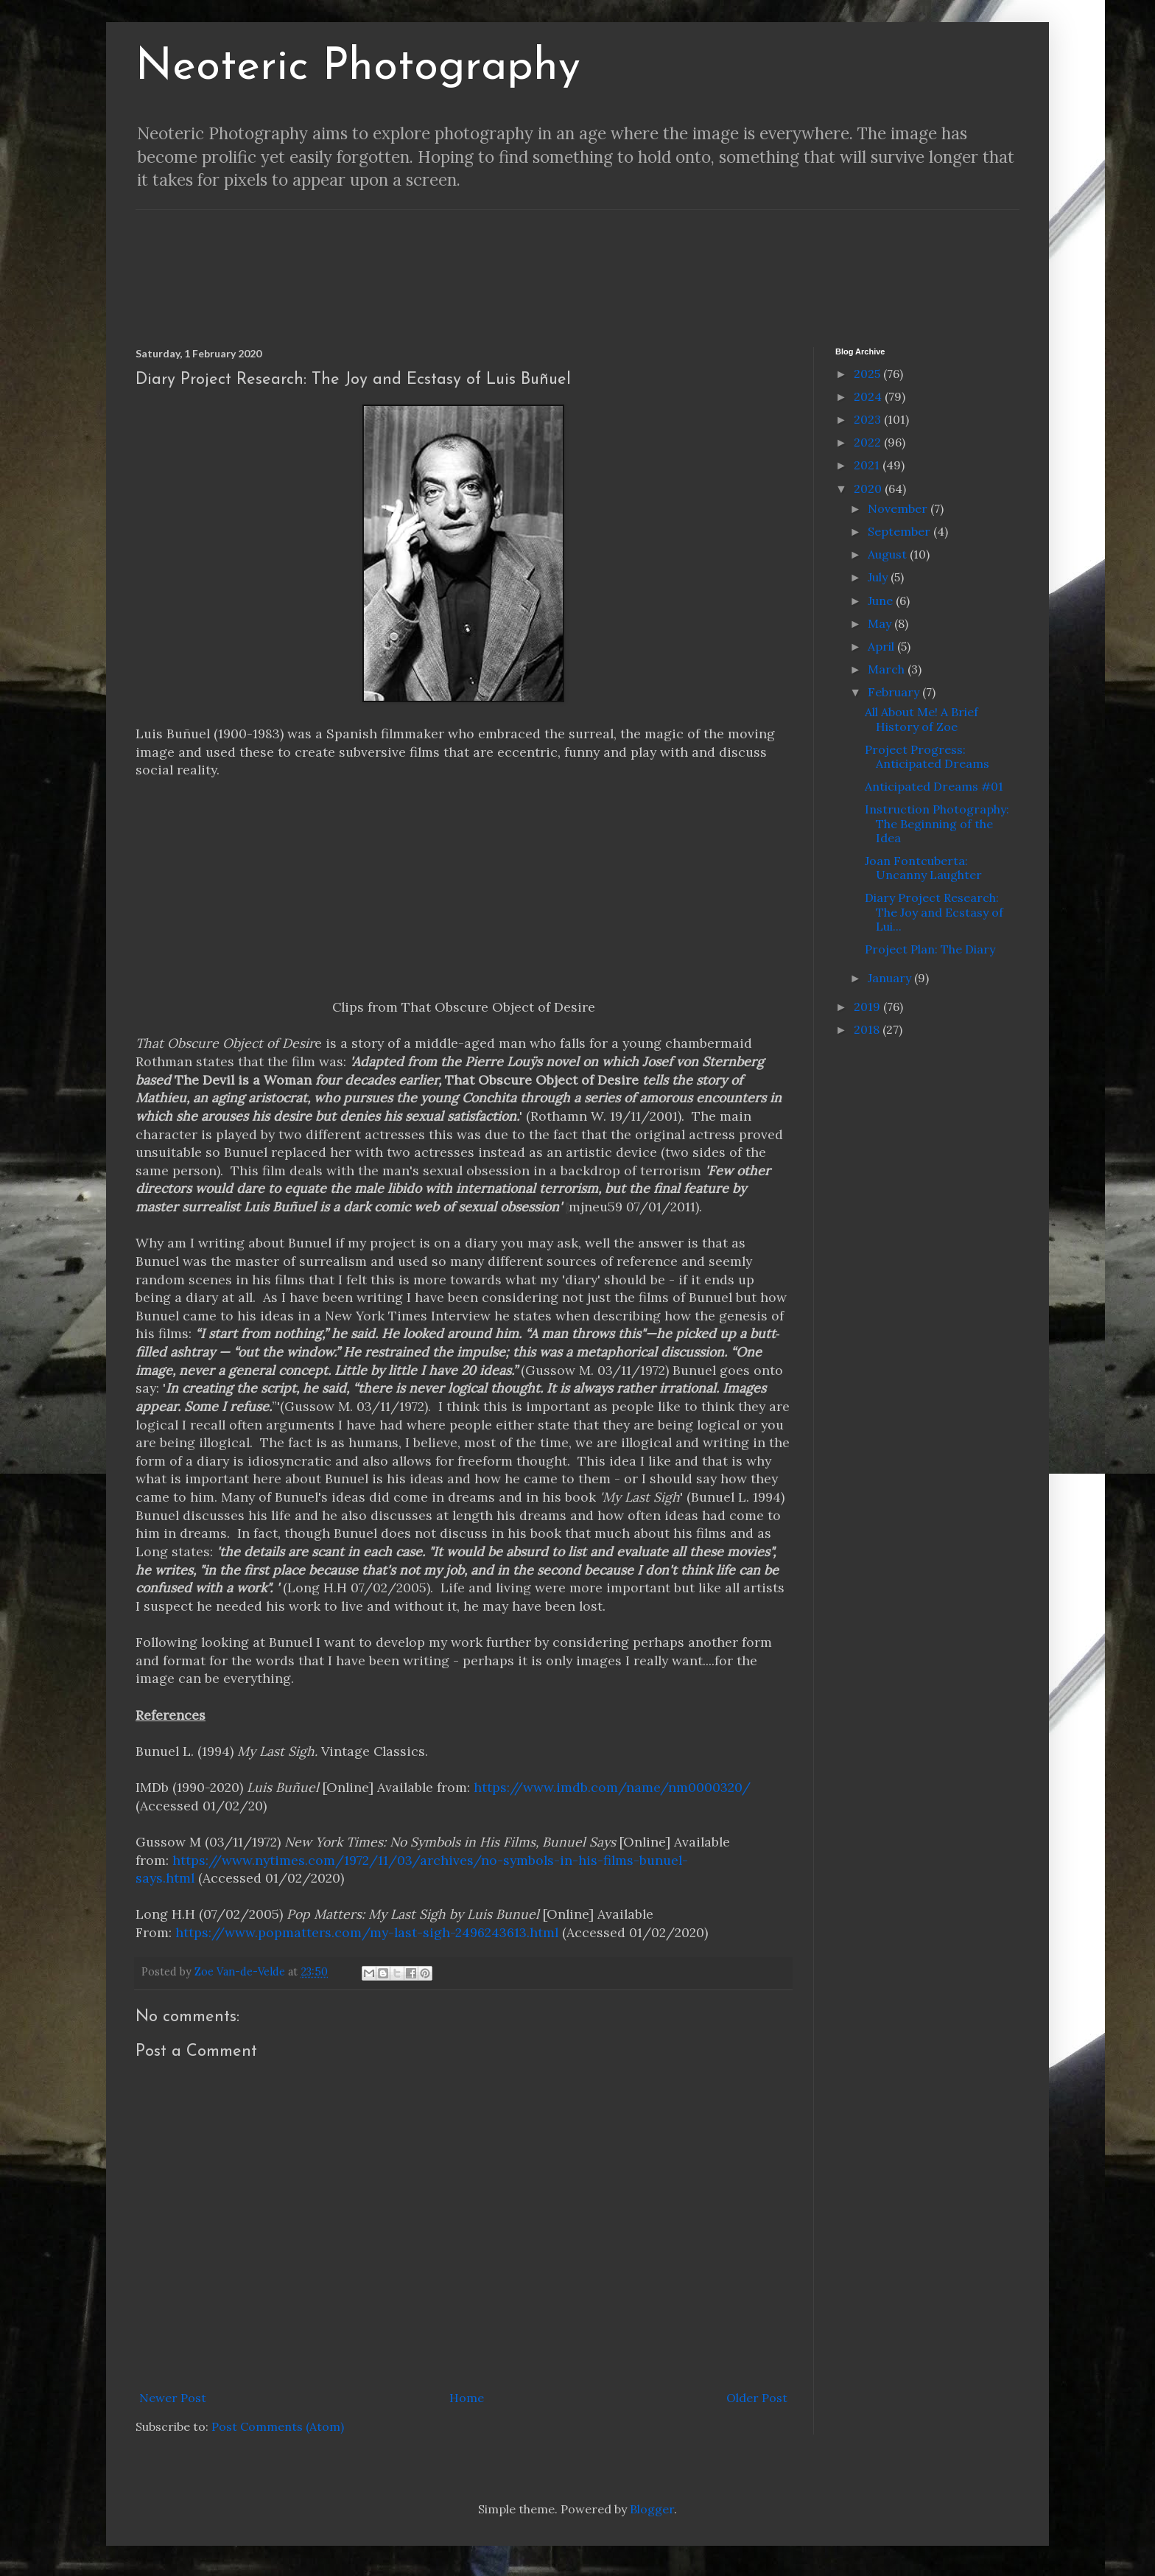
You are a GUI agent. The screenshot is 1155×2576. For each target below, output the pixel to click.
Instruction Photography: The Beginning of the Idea (937, 823)
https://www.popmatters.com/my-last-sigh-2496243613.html (366, 1932)
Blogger (652, 2509)
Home (466, 2397)
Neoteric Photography (358, 68)
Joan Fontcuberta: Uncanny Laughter (923, 867)
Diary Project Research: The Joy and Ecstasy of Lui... (934, 911)
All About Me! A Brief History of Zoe (921, 718)
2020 (869, 488)
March (888, 669)
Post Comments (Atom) (277, 2426)
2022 (869, 442)
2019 (868, 1006)
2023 (869, 419)
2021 (868, 465)
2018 (868, 1029)
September (900, 531)
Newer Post (172, 2397)
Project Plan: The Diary (930, 949)
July (879, 577)
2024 (869, 396)
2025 (868, 373)
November (899, 508)
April (882, 646)
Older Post (756, 2397)
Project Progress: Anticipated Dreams (927, 756)
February (895, 692)
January (891, 977)
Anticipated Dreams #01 (934, 786)
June (882, 600)
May (881, 623)
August (889, 554)
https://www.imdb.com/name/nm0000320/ (612, 1787)
